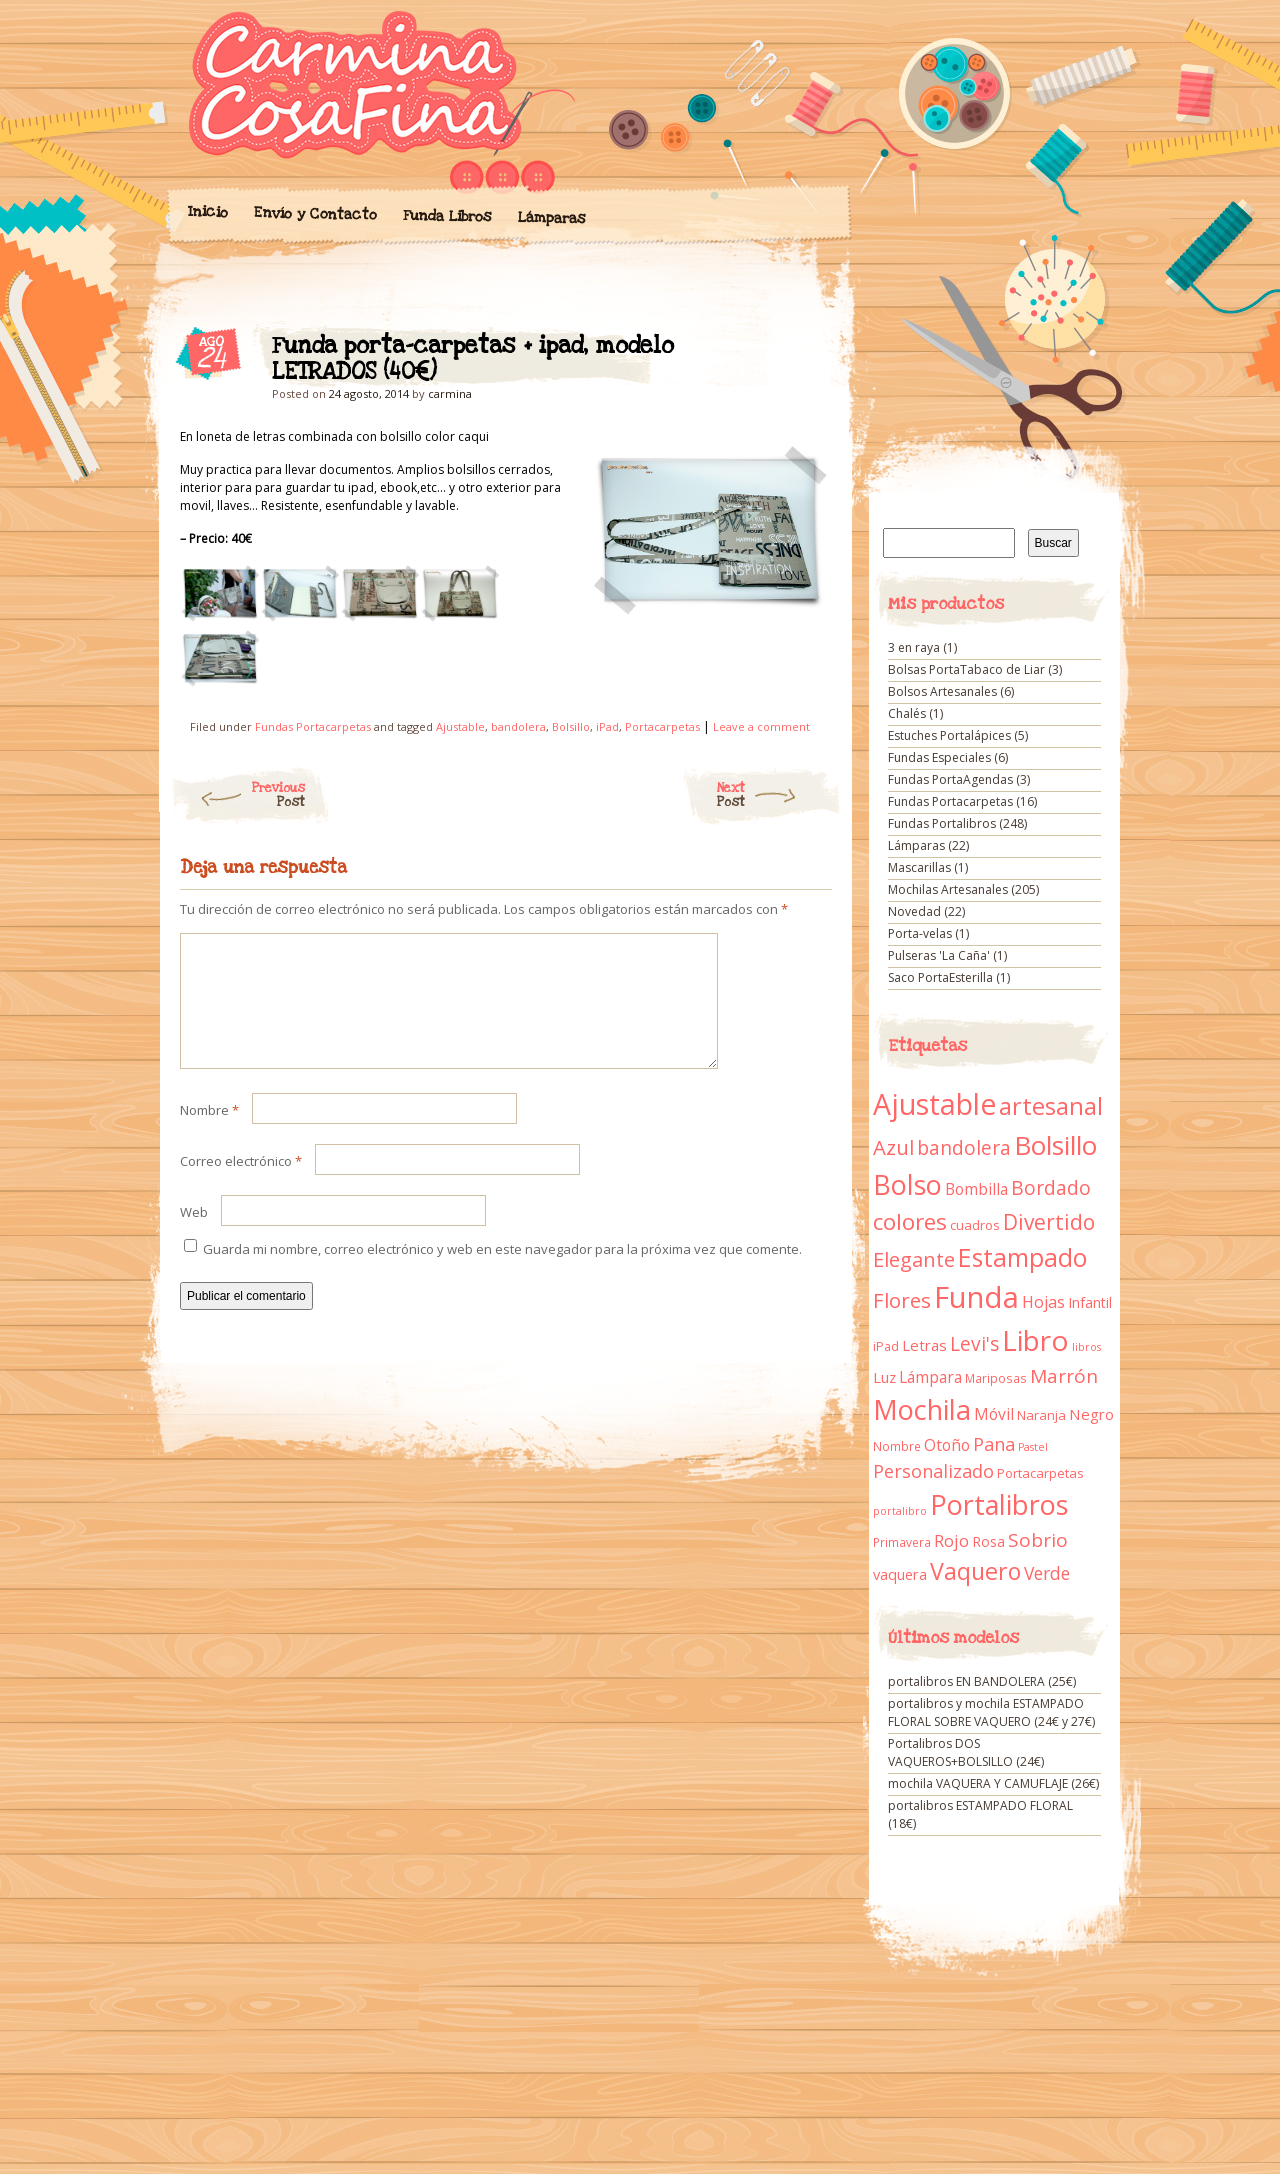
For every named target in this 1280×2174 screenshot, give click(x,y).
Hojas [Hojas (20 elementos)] (1043, 1302)
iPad (607, 726)
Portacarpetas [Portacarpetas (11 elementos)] (1040, 1473)
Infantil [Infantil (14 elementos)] (1090, 1302)
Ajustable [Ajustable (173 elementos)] (934, 1104)
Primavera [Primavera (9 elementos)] (902, 1542)
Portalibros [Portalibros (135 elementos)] (999, 1504)
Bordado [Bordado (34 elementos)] (1051, 1188)
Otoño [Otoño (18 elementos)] (947, 1445)
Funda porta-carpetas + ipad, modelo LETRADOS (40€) (799, 351)
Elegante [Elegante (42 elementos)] (914, 1259)
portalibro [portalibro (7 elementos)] (900, 1511)
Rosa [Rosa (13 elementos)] (988, 1541)
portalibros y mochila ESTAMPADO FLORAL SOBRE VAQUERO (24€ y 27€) (991, 1712)
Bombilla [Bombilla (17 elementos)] (976, 1189)
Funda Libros (446, 216)
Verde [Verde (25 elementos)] (1047, 1573)
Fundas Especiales (939, 757)
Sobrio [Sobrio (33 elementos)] (1038, 1540)
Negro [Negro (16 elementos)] (1091, 1414)
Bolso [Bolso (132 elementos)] (907, 1184)
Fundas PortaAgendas (950, 779)
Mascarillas (919, 867)
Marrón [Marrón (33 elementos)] (1064, 1376)
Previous (237, 795)
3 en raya (914, 647)
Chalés (907, 713)
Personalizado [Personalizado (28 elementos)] (933, 1471)
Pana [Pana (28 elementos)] (994, 1444)
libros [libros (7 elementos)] (1086, 1347)
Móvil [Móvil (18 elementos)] (994, 1414)
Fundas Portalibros (942, 823)
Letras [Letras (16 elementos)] (924, 1345)
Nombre (209, 1134)
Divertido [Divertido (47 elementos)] (1049, 1222)
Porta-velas (920, 933)
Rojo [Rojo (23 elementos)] (951, 1540)
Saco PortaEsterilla (940, 977)
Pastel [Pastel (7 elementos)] (1033, 1447)
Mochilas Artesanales (948, 889)
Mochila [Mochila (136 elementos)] (922, 1409)
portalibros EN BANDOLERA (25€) (982, 1681)
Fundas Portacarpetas (313, 726)
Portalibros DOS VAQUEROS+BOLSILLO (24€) (966, 1752)
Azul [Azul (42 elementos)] (893, 1147)
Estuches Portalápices (949, 735)
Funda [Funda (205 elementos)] (976, 1297)
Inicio (207, 212)
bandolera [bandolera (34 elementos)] (964, 1148)
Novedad (914, 911)
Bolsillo (571, 726)
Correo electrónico (241, 1185)
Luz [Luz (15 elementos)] (884, 1377)
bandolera (518, 726)
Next (779, 795)
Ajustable (460, 726)
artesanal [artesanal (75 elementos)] (1051, 1106)
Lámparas (551, 218)
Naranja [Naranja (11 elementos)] (1041, 1415)
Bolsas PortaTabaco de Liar (966, 669)
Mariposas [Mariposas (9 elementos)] (996, 1378)
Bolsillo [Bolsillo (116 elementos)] (1055, 1145)
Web (194, 1236)
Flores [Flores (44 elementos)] (902, 1300)
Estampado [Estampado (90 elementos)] (1022, 1257)
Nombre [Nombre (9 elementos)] (897, 1446)
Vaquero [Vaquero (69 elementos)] (975, 1571)
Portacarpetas (662, 726)
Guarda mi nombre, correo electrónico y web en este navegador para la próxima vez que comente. (502, 1273)
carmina (450, 393)
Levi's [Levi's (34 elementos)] (974, 1344)
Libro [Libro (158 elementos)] (1035, 1340)
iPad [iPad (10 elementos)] (886, 1346)
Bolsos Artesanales (942, 691)
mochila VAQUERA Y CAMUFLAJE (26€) (993, 1783)
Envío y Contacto (314, 213)
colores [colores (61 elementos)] (910, 1221)
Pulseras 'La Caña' (939, 955)
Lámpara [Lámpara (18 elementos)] (930, 1377)
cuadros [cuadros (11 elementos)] (975, 1225)
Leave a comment (761, 726)
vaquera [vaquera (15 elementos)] (900, 1574)
